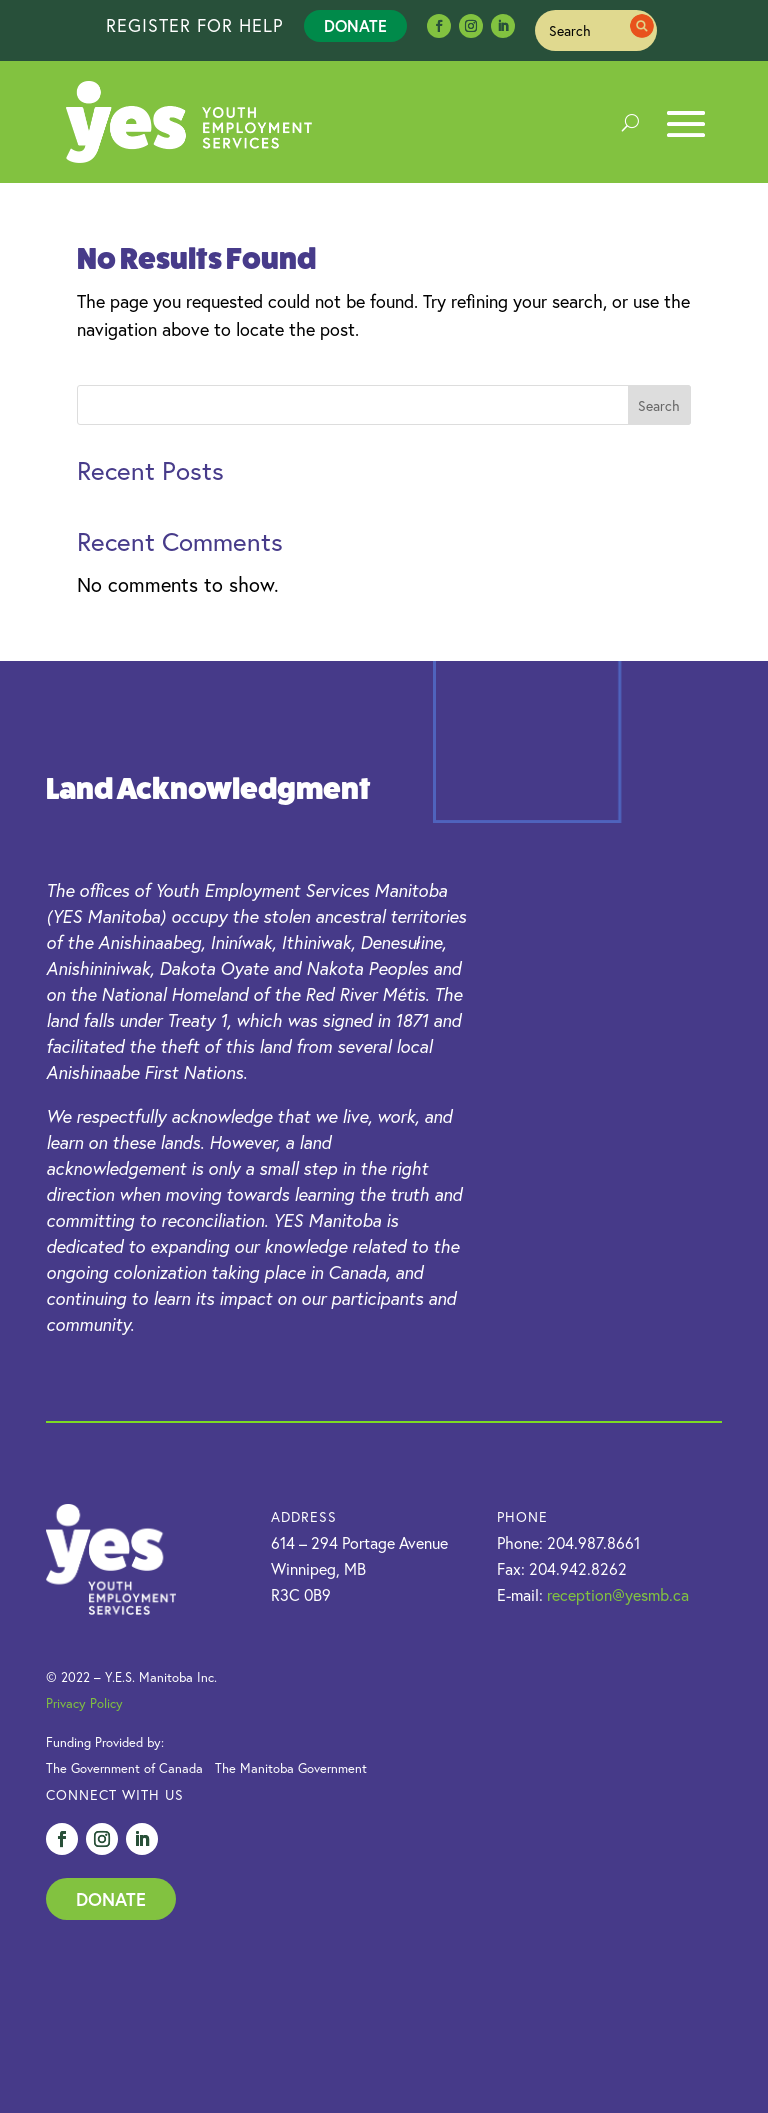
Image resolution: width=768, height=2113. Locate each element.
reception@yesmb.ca (618, 1594)
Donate (355, 25)
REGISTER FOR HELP (195, 25)
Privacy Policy (84, 1703)
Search (659, 405)
